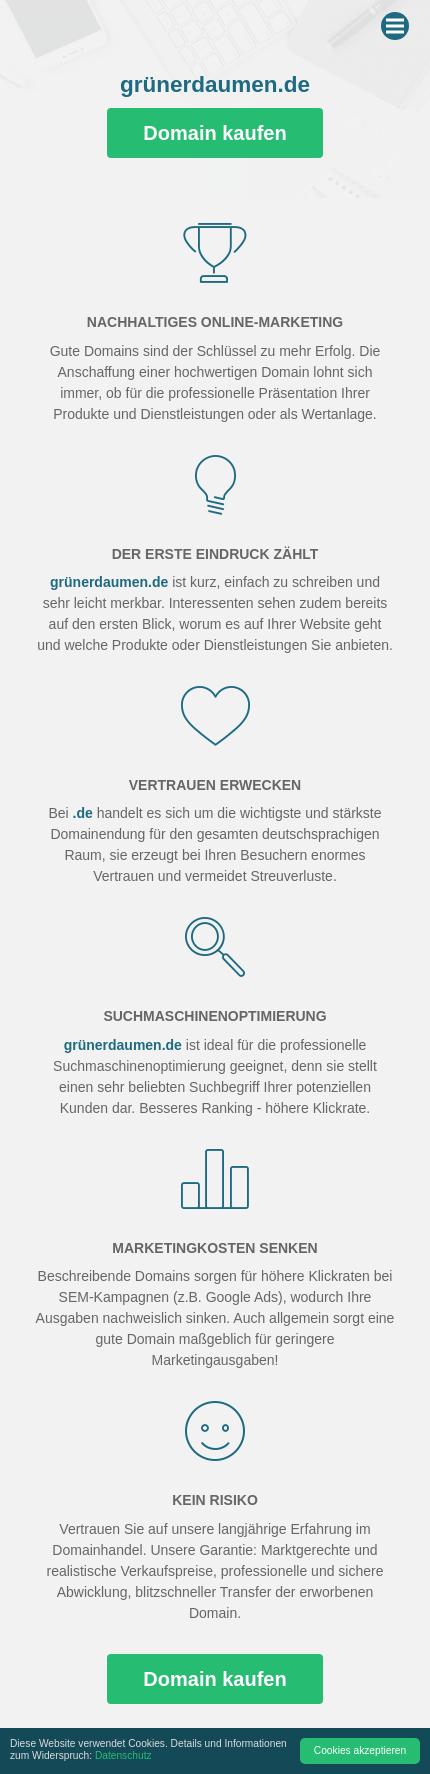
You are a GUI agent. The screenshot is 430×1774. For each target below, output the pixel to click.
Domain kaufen (214, 133)
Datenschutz (123, 1755)
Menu (397, 22)
